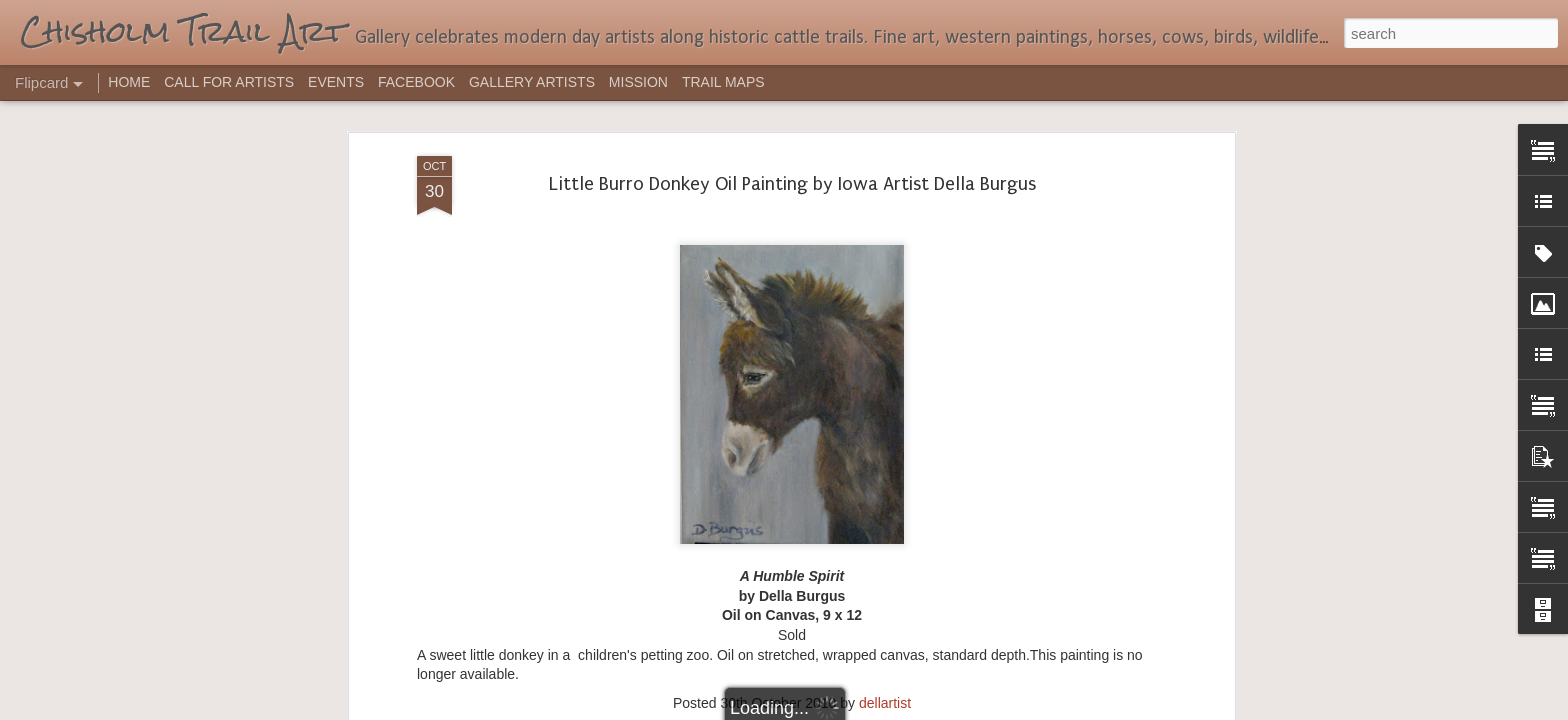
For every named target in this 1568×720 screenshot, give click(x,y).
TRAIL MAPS (723, 82)
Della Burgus (821, 435)
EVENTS (336, 82)
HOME (129, 82)
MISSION (638, 82)
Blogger (846, 709)
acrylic (754, 435)
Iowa (884, 435)
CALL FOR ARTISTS (229, 82)
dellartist (885, 409)
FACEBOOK (416, 82)
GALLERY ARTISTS (532, 82)
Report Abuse (905, 709)
